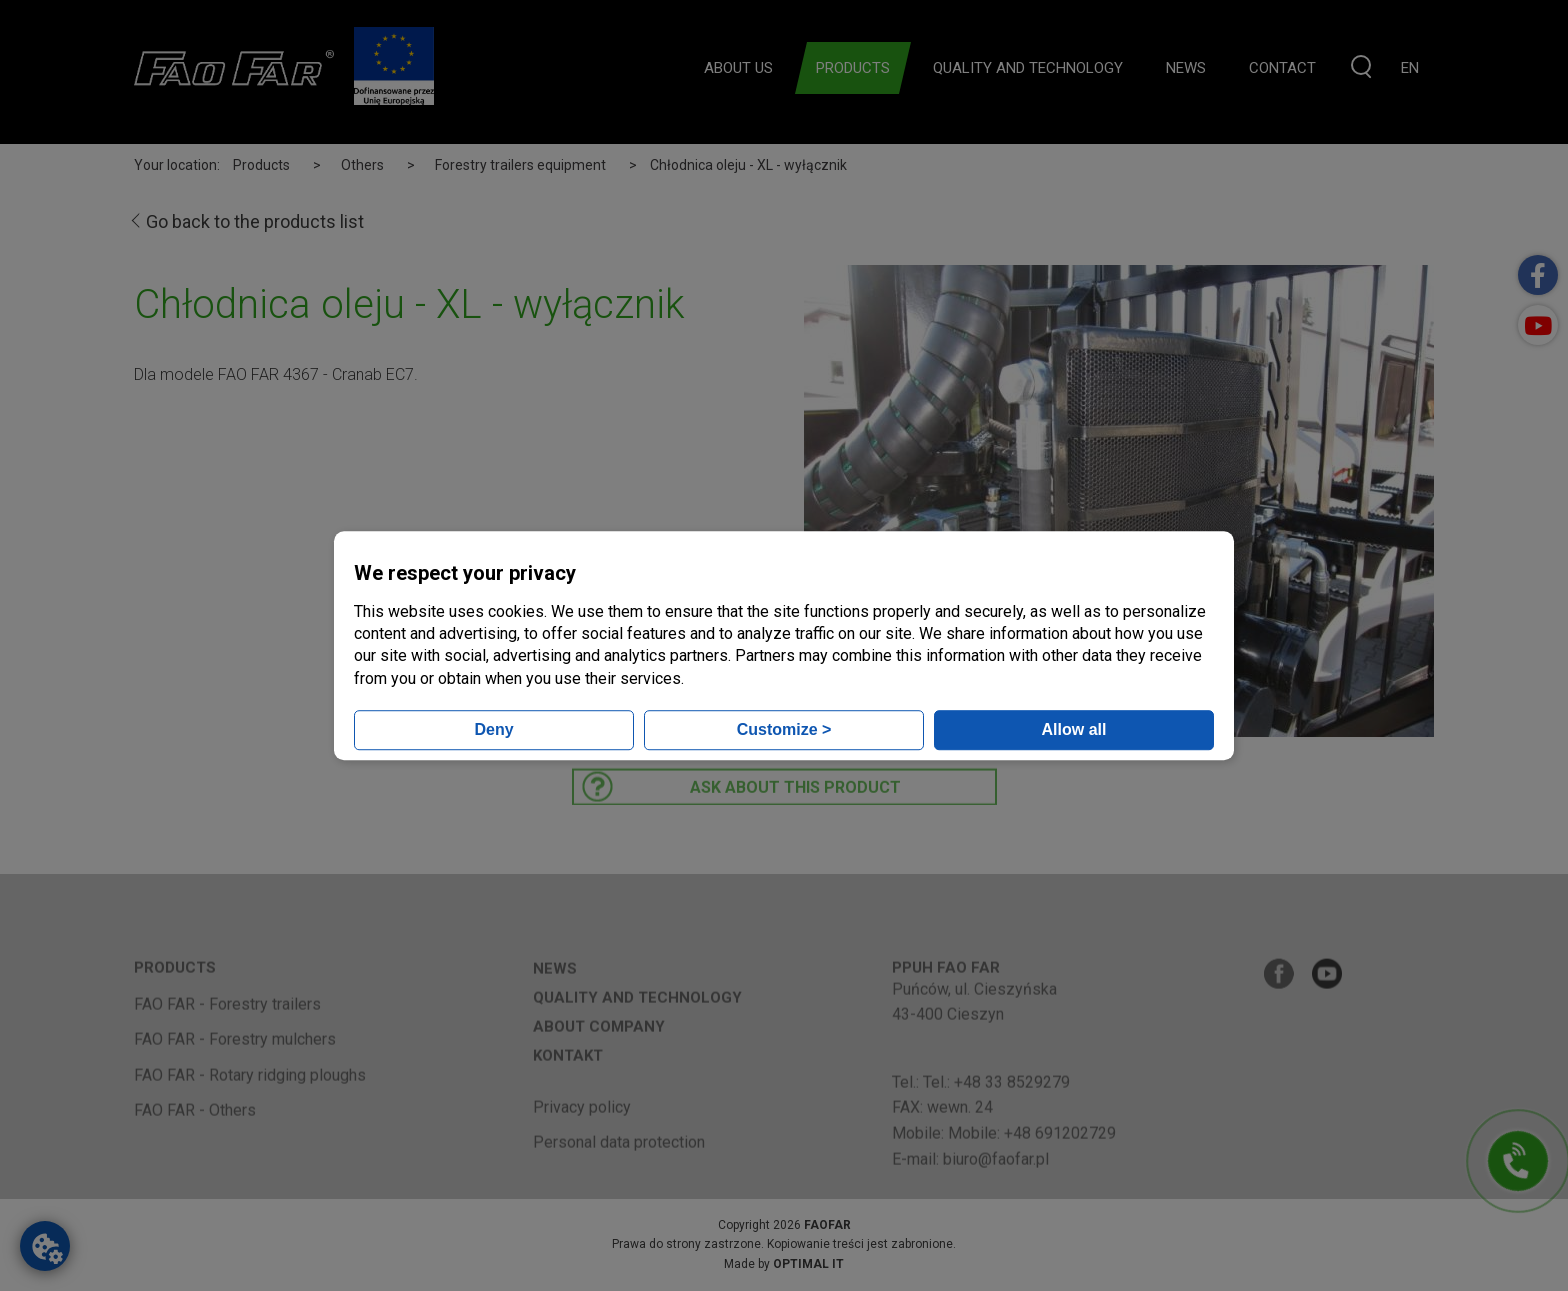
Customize (784, 729)
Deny (493, 729)
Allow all (1074, 729)
